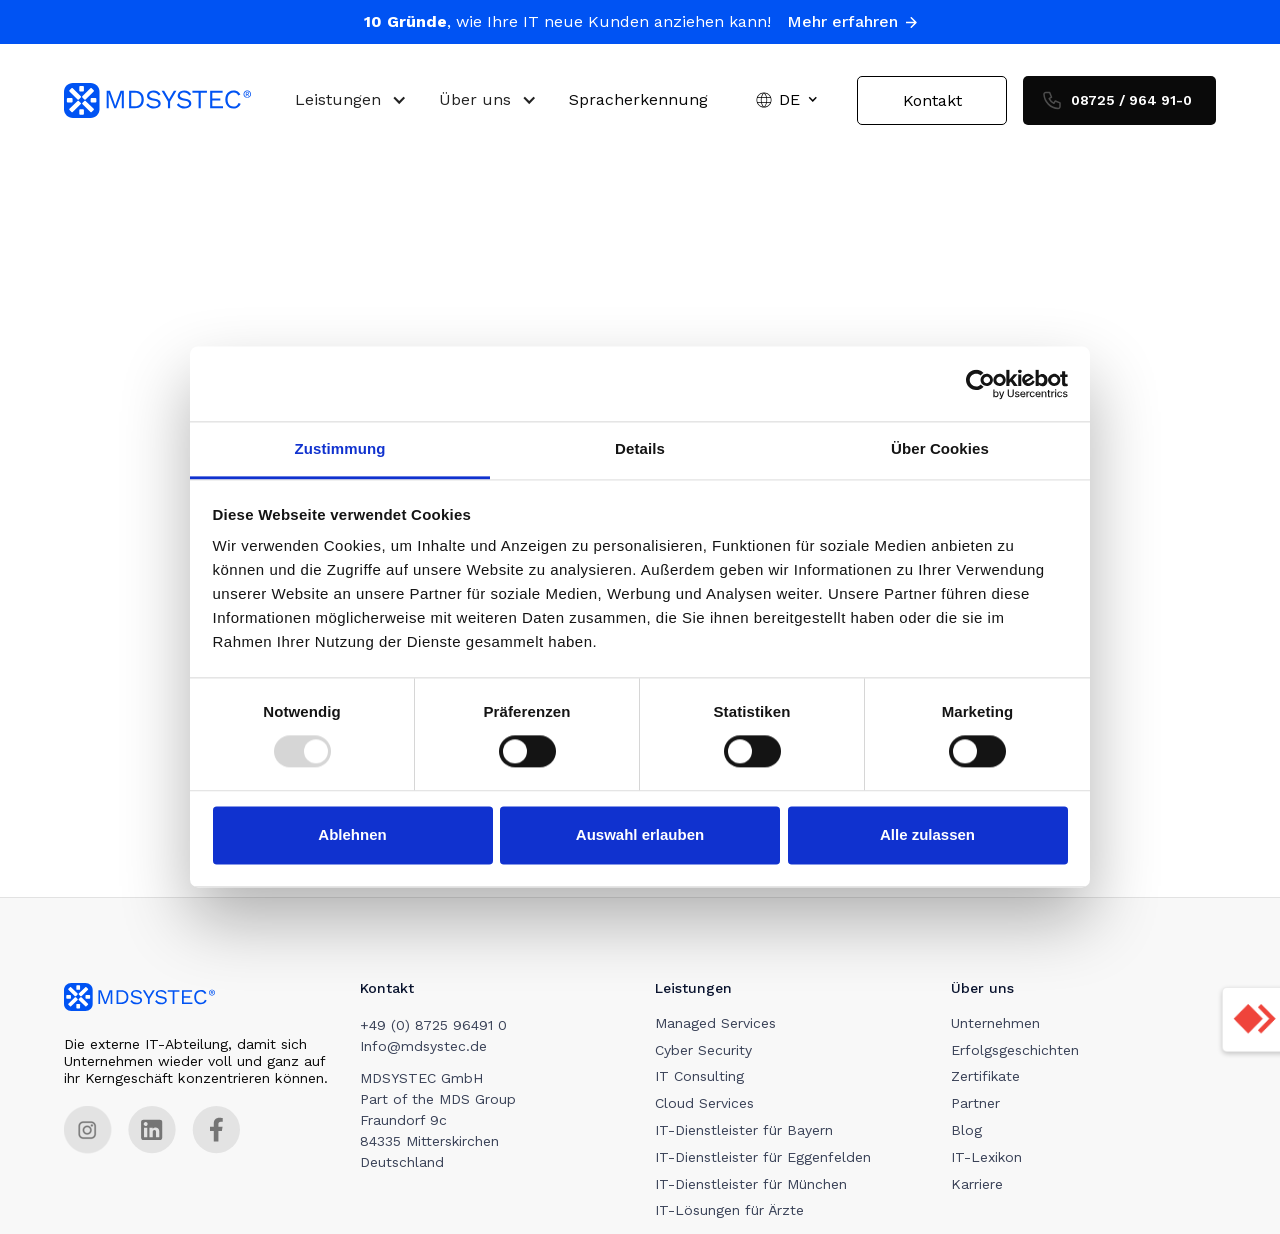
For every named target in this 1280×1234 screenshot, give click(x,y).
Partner (976, 1104)
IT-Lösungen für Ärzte (730, 1211)
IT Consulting (700, 1077)
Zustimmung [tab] (340, 448)
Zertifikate (986, 1077)
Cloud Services (705, 1104)
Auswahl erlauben (640, 834)
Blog (967, 1131)
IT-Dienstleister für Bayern (745, 1131)
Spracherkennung (638, 100)
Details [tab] (640, 448)
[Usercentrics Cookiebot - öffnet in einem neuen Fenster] (980, 384)
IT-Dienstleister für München (752, 1184)
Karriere (978, 1184)
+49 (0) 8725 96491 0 (433, 1025)
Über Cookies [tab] (940, 448)
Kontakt (932, 100)
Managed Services (716, 1023)
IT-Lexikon (987, 1157)
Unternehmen (996, 1023)
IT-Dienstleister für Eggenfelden (764, 1157)
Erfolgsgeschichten (1016, 1050)
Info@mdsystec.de (423, 1046)
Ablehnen (352, 834)
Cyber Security (704, 1050)
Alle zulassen (927, 834)
